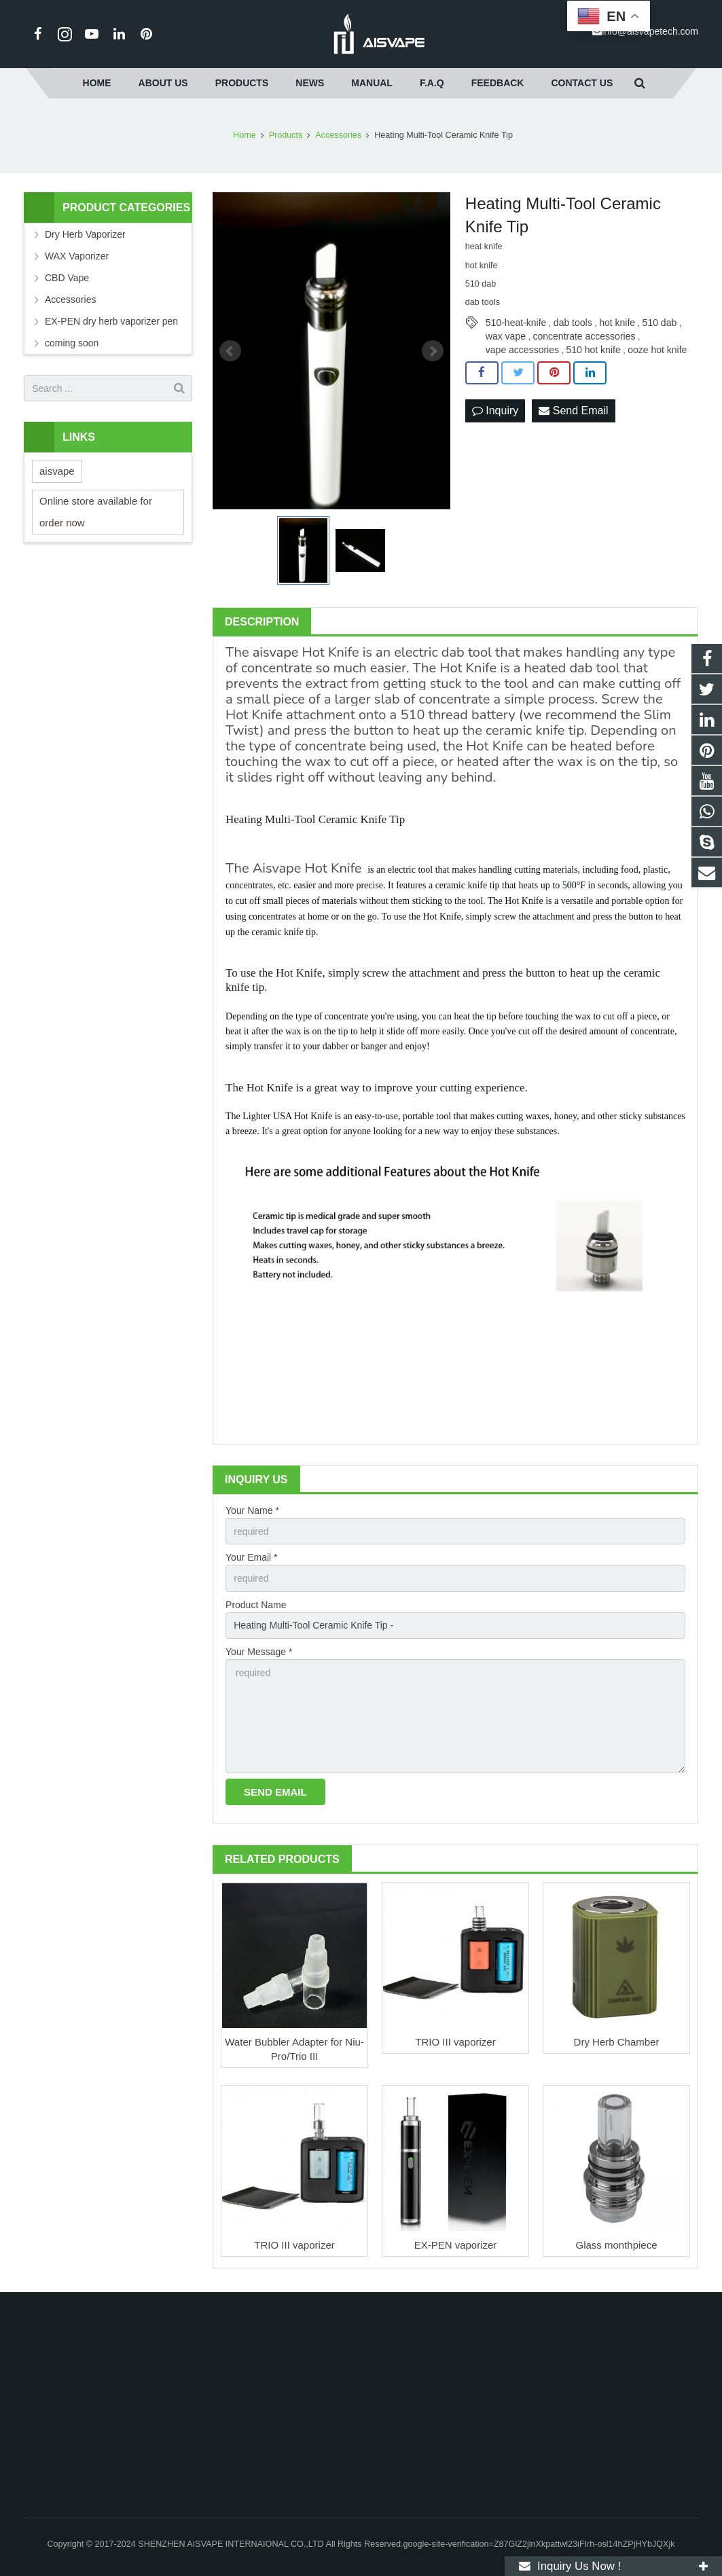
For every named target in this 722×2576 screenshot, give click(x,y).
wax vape (506, 336)
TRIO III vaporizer (455, 2042)
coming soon (71, 343)
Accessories (70, 299)
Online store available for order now (95, 511)
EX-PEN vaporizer (455, 2245)
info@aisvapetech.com (650, 31)
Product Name (255, 1604)
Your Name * (252, 1510)
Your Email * (251, 1557)
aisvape (276, 652)
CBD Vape (67, 277)
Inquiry (495, 410)
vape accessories (522, 349)
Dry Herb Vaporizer (85, 234)
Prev (230, 351)
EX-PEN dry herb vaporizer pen (111, 321)
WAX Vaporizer (77, 256)
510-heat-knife (516, 322)
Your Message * (258, 1651)
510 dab (660, 322)
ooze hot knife (657, 349)
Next (433, 351)
